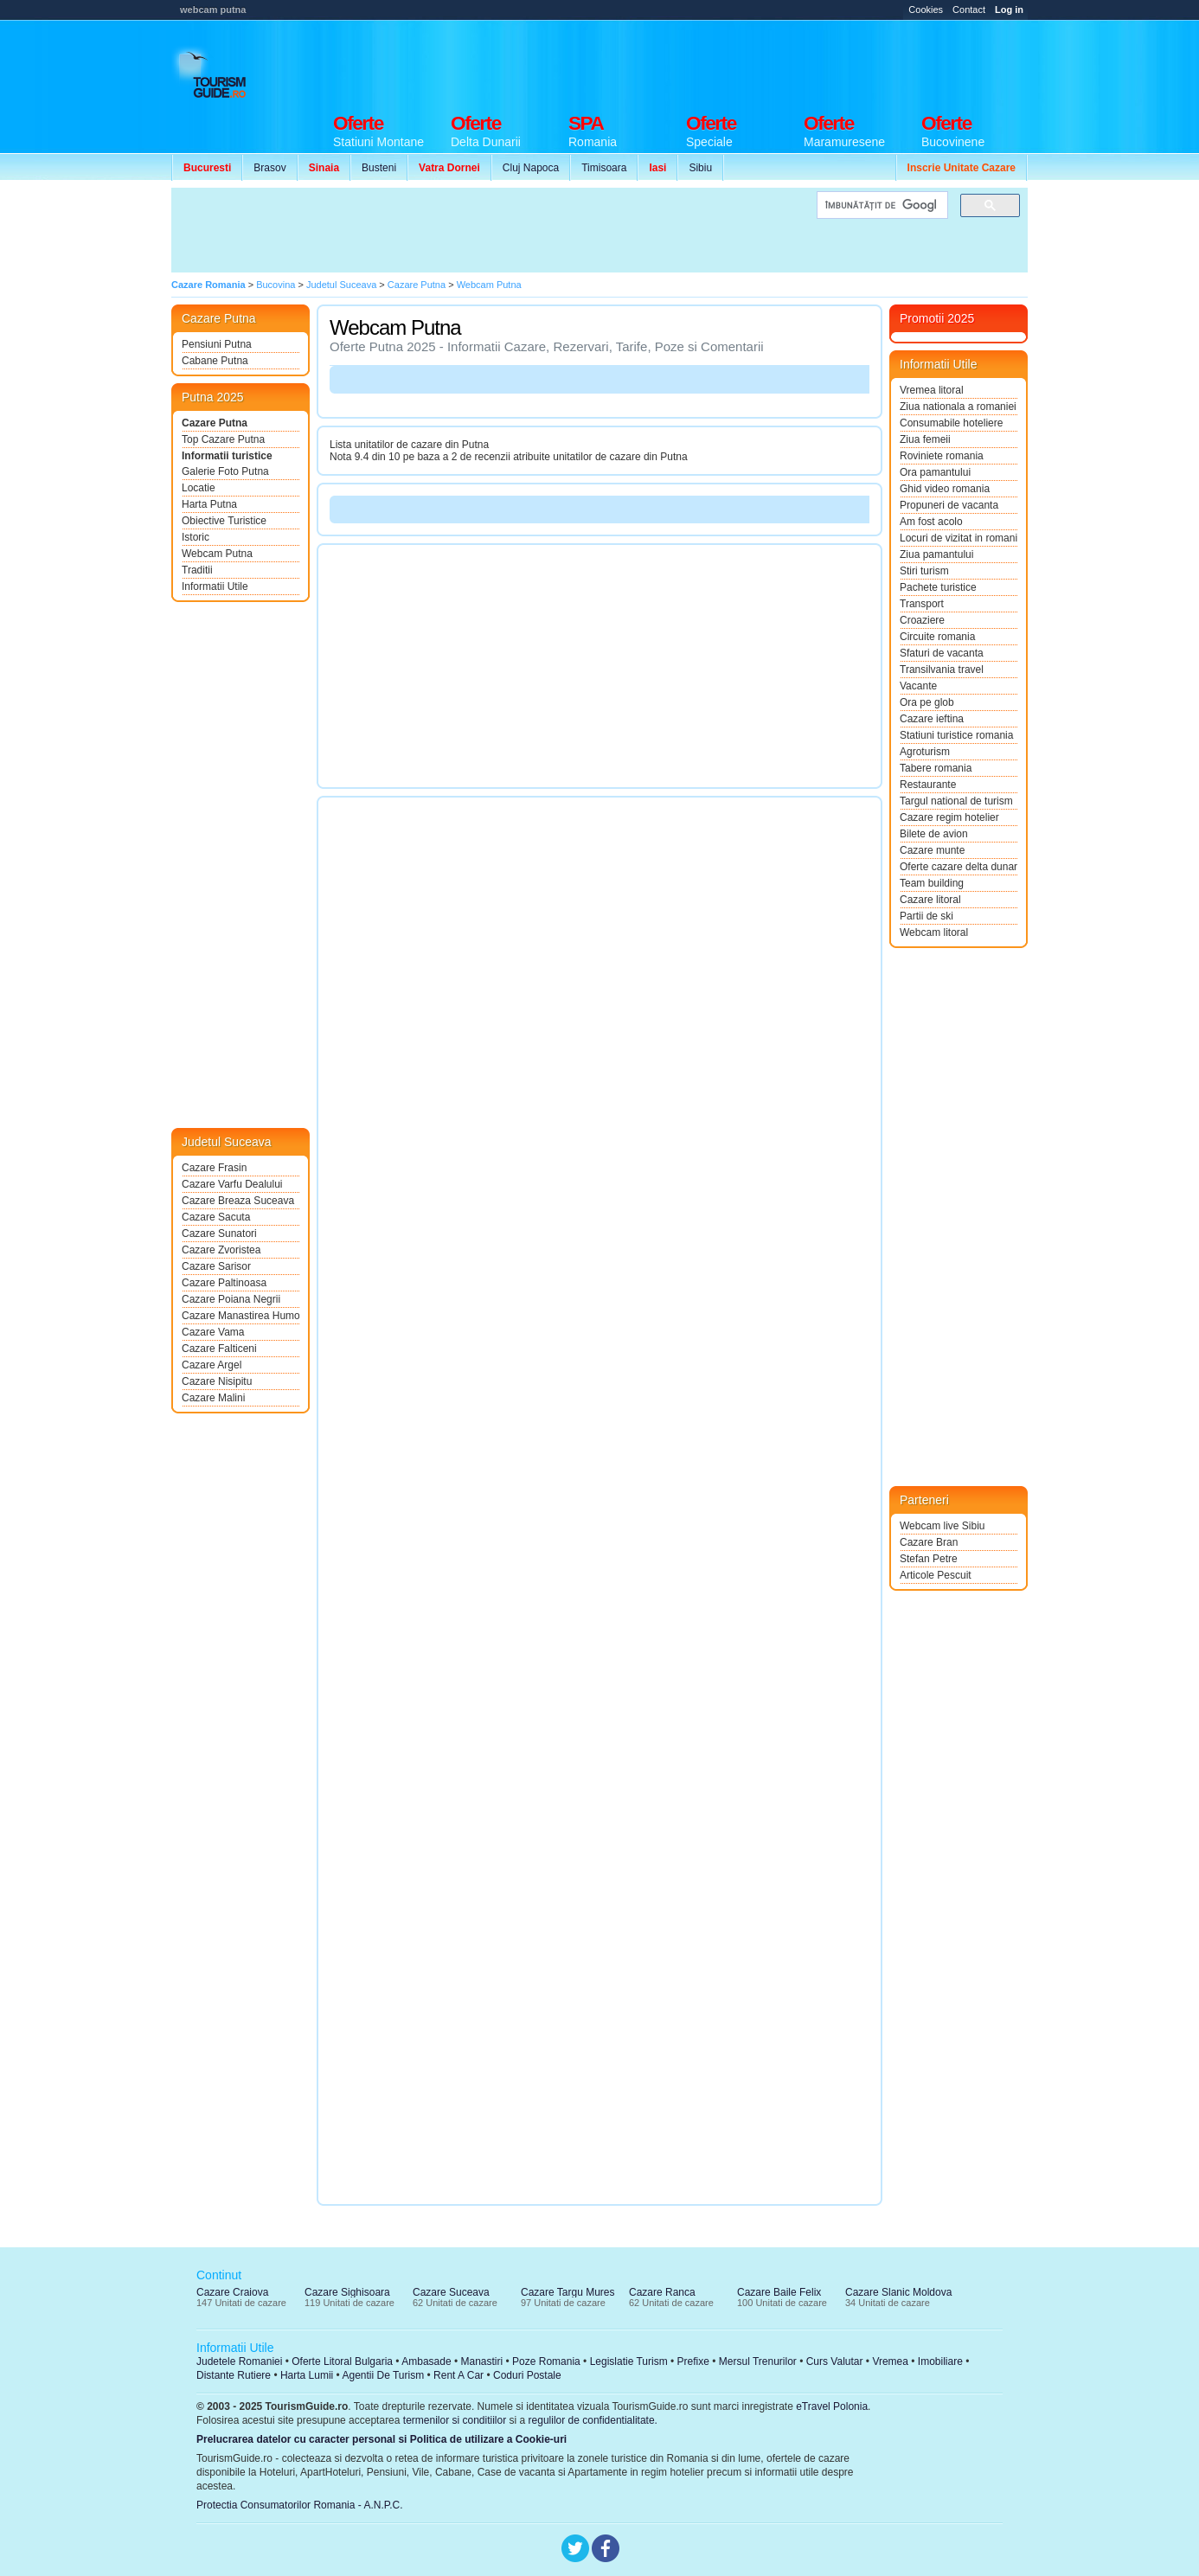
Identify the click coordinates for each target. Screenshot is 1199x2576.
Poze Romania (546, 2361)
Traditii (197, 570)
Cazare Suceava (451, 2292)
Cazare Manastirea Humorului (240, 1316)
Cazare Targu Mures (568, 2292)
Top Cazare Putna (223, 439)
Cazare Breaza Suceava (238, 1201)
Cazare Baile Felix (779, 2292)
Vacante (918, 686)
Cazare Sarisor (216, 1266)
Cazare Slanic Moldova (898, 2292)
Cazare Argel (211, 1365)
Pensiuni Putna (217, 344)
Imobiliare (940, 2361)
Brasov (269, 168)
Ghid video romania (945, 489)
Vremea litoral (932, 390)
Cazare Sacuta (216, 1217)
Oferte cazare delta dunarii (958, 867)
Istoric (195, 537)
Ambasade (426, 2361)
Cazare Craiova (232, 2292)
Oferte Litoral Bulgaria (342, 2361)
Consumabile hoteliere (951, 423)
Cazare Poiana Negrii (231, 1299)
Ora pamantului (935, 472)
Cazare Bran (929, 1542)
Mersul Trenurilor (758, 2361)
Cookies (925, 9)
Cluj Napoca (531, 168)
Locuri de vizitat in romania (958, 538)
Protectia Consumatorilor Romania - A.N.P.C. (299, 2505)
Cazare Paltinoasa (224, 1283)
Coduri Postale (527, 2375)
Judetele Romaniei (239, 2361)
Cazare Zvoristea (221, 1250)
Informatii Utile (215, 586)
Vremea (890, 2361)
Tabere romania (935, 768)
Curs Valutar (834, 2361)
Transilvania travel (942, 669)
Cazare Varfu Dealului (232, 1184)
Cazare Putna (214, 423)
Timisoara (603, 168)
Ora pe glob (927, 702)
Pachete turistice (938, 587)
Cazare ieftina (932, 719)
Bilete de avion (934, 834)
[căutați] (880, 205)
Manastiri (481, 2361)
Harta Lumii (306, 2375)
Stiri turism (924, 571)
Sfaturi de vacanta (942, 653)
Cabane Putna (215, 361)
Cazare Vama (213, 1332)
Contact (968, 9)
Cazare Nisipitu (217, 1381)
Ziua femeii (925, 439)
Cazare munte (932, 850)
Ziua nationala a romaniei (958, 406)
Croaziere (922, 620)
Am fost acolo (931, 522)
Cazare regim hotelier (949, 817)
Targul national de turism (956, 801)
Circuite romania (937, 637)
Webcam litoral (934, 932)
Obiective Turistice (224, 521)
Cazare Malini (213, 1398)
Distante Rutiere (233, 2375)
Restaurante (928, 785)
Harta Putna (209, 504)
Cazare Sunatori (219, 1233)
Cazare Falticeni (219, 1348)
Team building (932, 883)
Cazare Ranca (662, 2292)
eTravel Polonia (832, 2406)
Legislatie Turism (629, 2361)
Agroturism (925, 752)
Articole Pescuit (935, 1575)
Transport (922, 604)
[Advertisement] (713, 62)
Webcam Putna (217, 554)
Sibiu (700, 168)
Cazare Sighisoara (347, 2292)
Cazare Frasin (214, 1168)
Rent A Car (458, 2375)
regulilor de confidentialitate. (593, 2420)
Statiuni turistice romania (956, 735)
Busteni (379, 168)
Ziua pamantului (936, 554)
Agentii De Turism (384, 2375)
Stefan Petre (929, 1559)
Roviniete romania (942, 456)
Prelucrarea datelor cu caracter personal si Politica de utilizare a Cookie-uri (381, 2439)
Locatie (198, 488)
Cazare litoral (930, 900)
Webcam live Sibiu (942, 1526)
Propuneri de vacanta (949, 505)
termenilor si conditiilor (454, 2420)
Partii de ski (926, 916)
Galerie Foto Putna (225, 471)
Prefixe (693, 2361)
